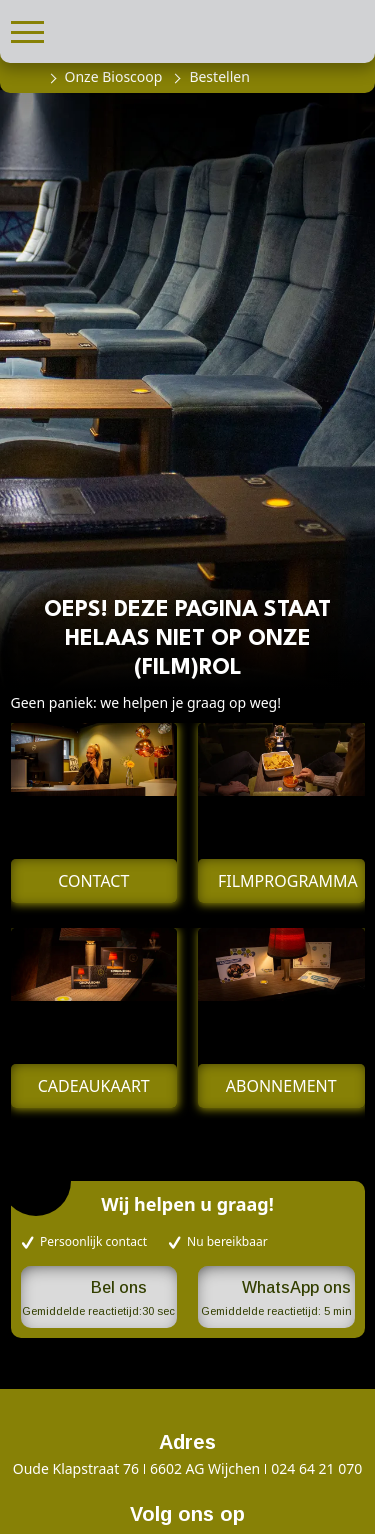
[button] (27, 29)
